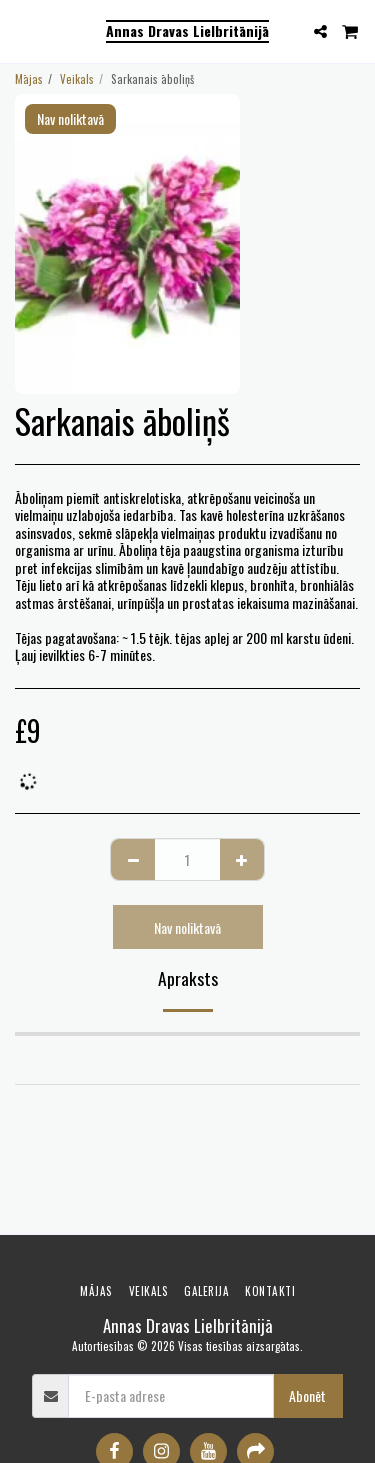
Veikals (77, 79)
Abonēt (307, 1395)
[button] (22, 31)
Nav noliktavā (187, 927)
